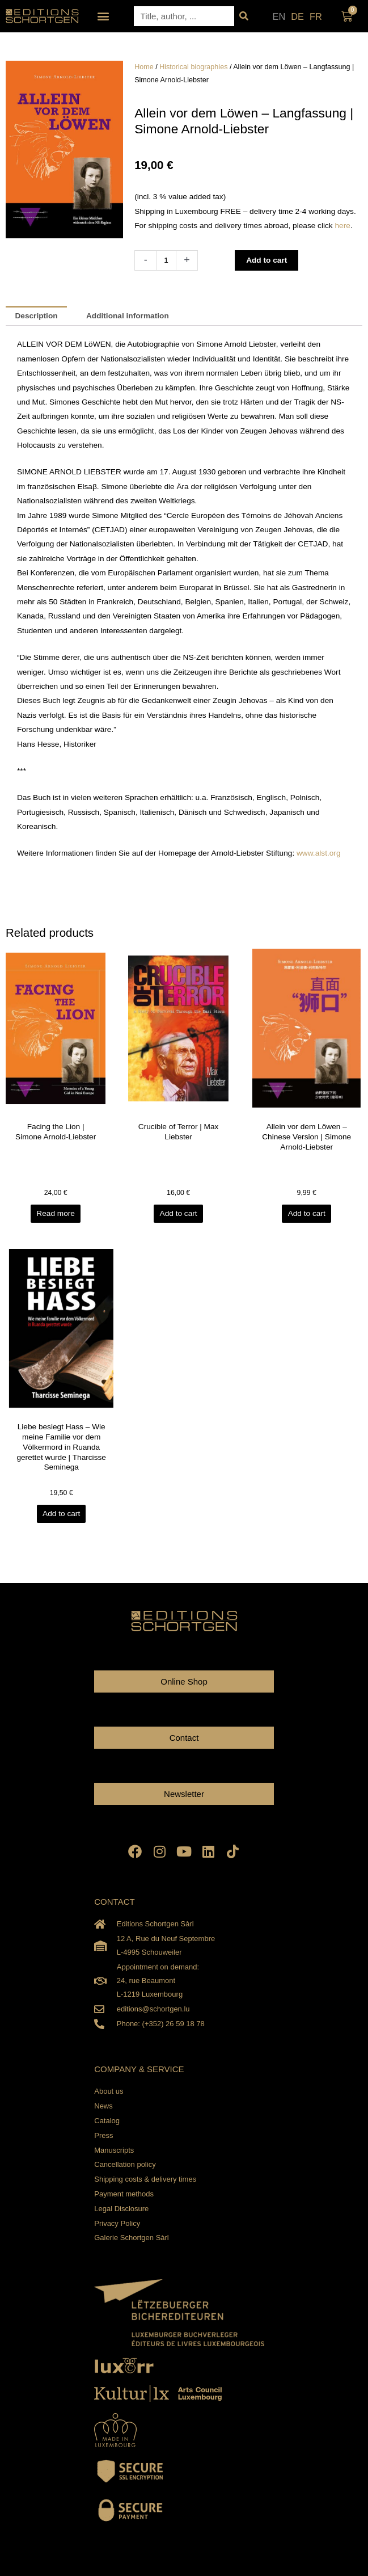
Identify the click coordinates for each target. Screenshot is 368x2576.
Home (144, 67)
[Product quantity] (166, 260)
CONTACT (114, 1901)
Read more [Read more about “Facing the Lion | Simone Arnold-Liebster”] (55, 1213)
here (342, 225)
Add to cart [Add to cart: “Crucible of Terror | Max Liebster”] (178, 1213)
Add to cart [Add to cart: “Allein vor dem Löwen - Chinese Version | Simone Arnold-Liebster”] (306, 1213)
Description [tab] (36, 316)
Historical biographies (193, 67)
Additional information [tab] (127, 316)
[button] (103, 16)
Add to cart (266, 260)
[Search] (244, 16)
